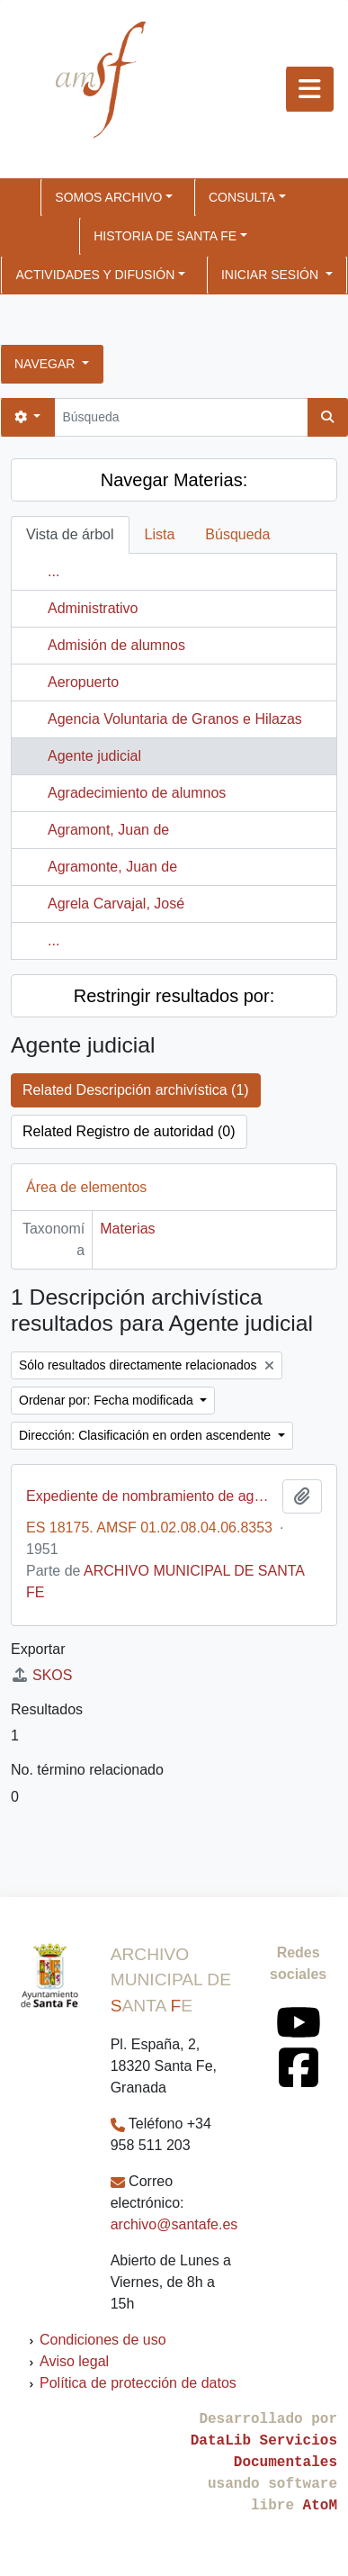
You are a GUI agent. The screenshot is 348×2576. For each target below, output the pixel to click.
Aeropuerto (83, 682)
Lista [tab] (160, 534)
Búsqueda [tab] (237, 534)
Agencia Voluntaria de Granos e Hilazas (175, 719)
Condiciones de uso (103, 2339)
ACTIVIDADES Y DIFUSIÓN (94, 274)
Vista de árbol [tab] (70, 534)
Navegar (46, 364)
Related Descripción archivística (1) (135, 1090)
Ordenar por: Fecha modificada (108, 1400)
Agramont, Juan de (108, 829)
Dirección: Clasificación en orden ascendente (146, 1435)
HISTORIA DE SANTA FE (165, 236)
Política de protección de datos (138, 2383)
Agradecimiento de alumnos (137, 792)
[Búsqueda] (181, 417)
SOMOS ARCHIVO (108, 197)
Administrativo (93, 608)
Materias (127, 1228)
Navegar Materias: (174, 480)
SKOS (41, 1675)
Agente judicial (94, 756)
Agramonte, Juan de (112, 866)
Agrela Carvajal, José (116, 903)
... (53, 571)
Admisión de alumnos (116, 645)
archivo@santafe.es (174, 2224)
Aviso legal (74, 2361)
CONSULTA (242, 197)
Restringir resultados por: (174, 996)
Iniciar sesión (271, 274)
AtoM (320, 2506)
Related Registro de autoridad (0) (129, 1131)
